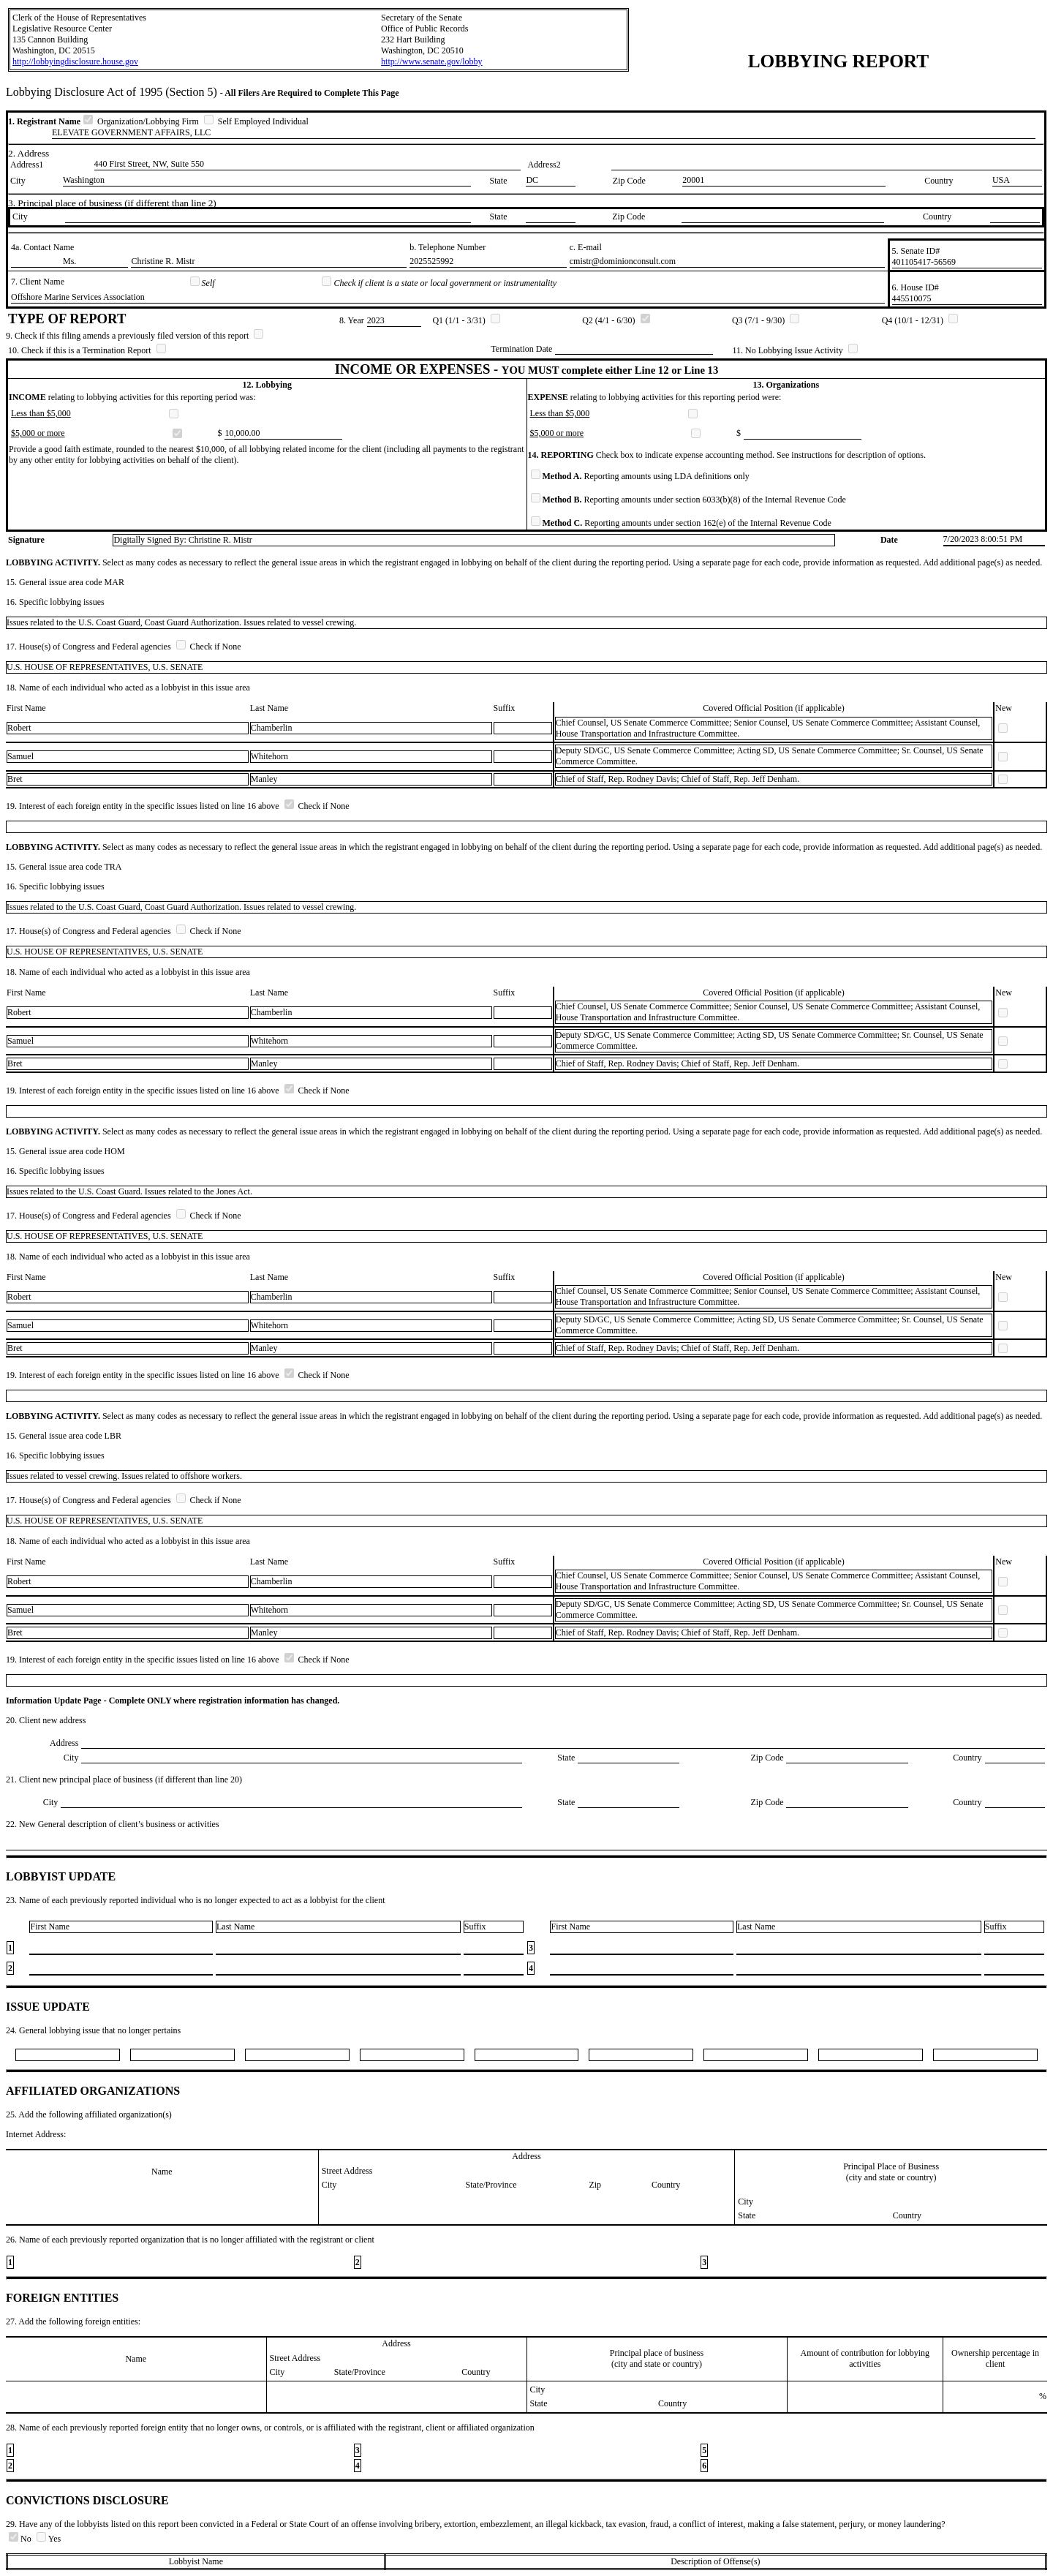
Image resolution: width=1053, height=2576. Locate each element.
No (21, 2539)
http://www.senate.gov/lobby (432, 61)
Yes (49, 2539)
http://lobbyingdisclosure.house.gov (75, 61)
